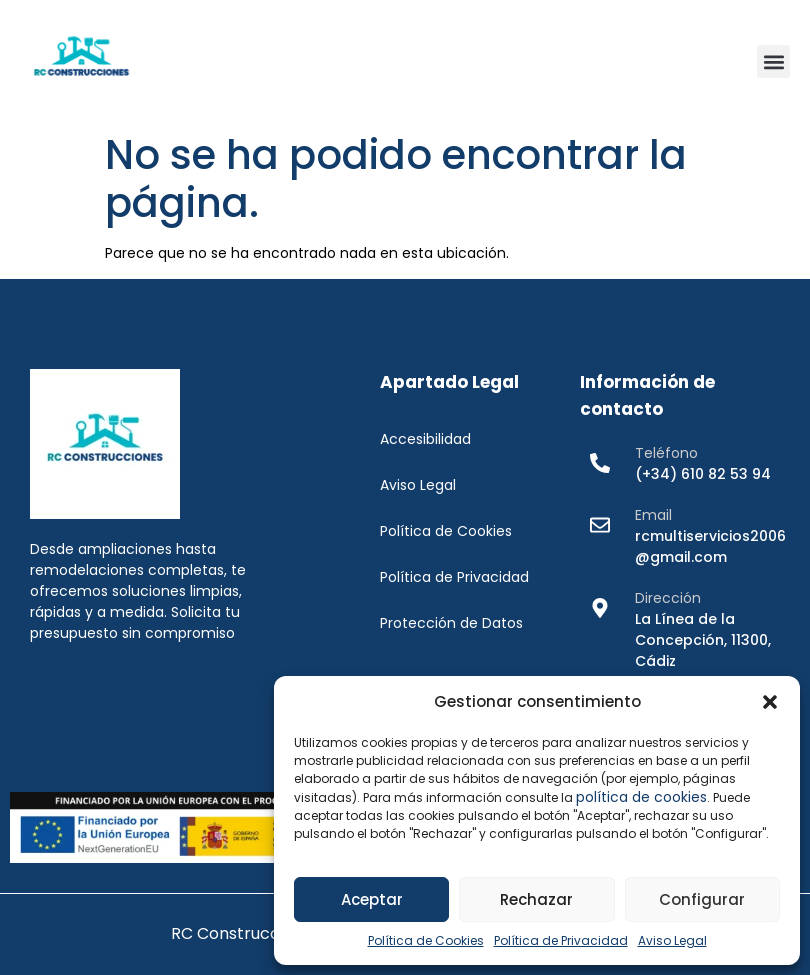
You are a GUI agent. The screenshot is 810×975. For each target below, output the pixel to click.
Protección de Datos (451, 623)
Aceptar (372, 899)
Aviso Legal (672, 940)
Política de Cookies (426, 940)
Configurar (702, 899)
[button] (770, 702)
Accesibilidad (425, 439)
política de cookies (641, 797)
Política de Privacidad (561, 940)
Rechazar (536, 899)
